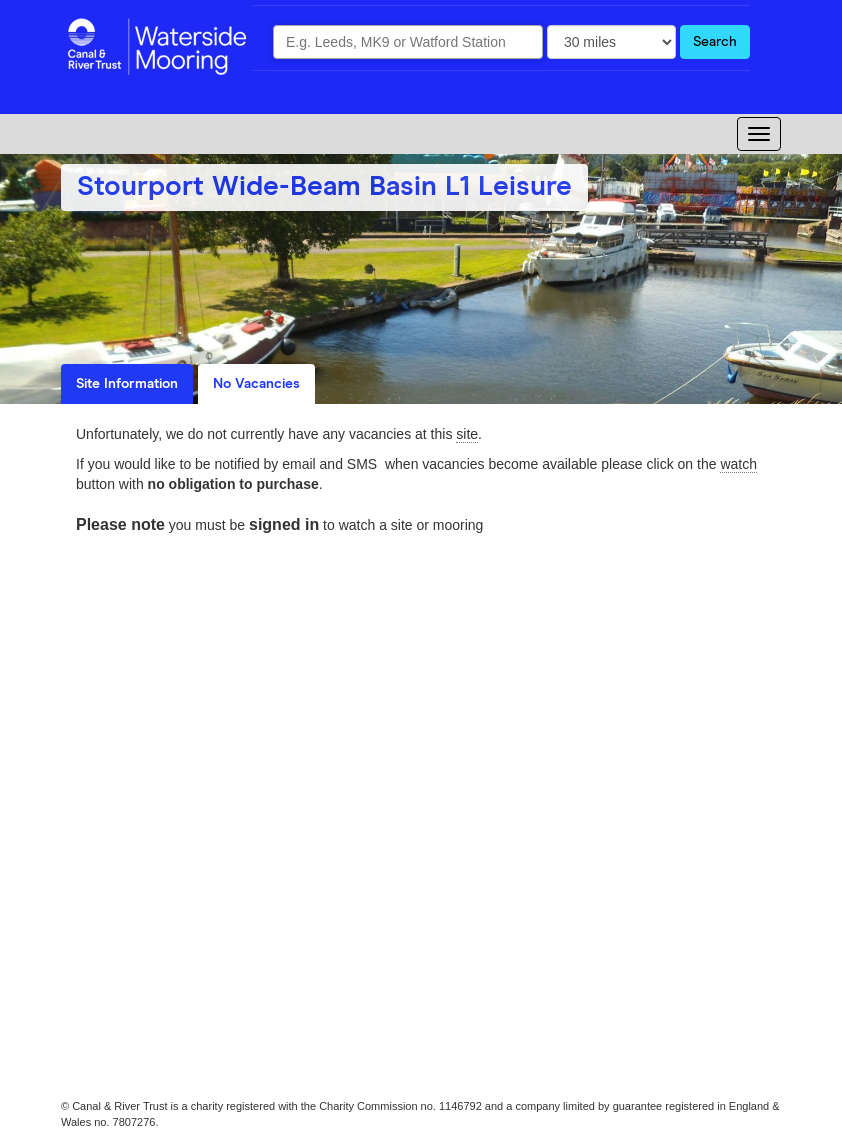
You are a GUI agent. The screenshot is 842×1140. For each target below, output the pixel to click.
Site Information (127, 384)
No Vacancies (256, 384)
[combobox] (408, 42)
